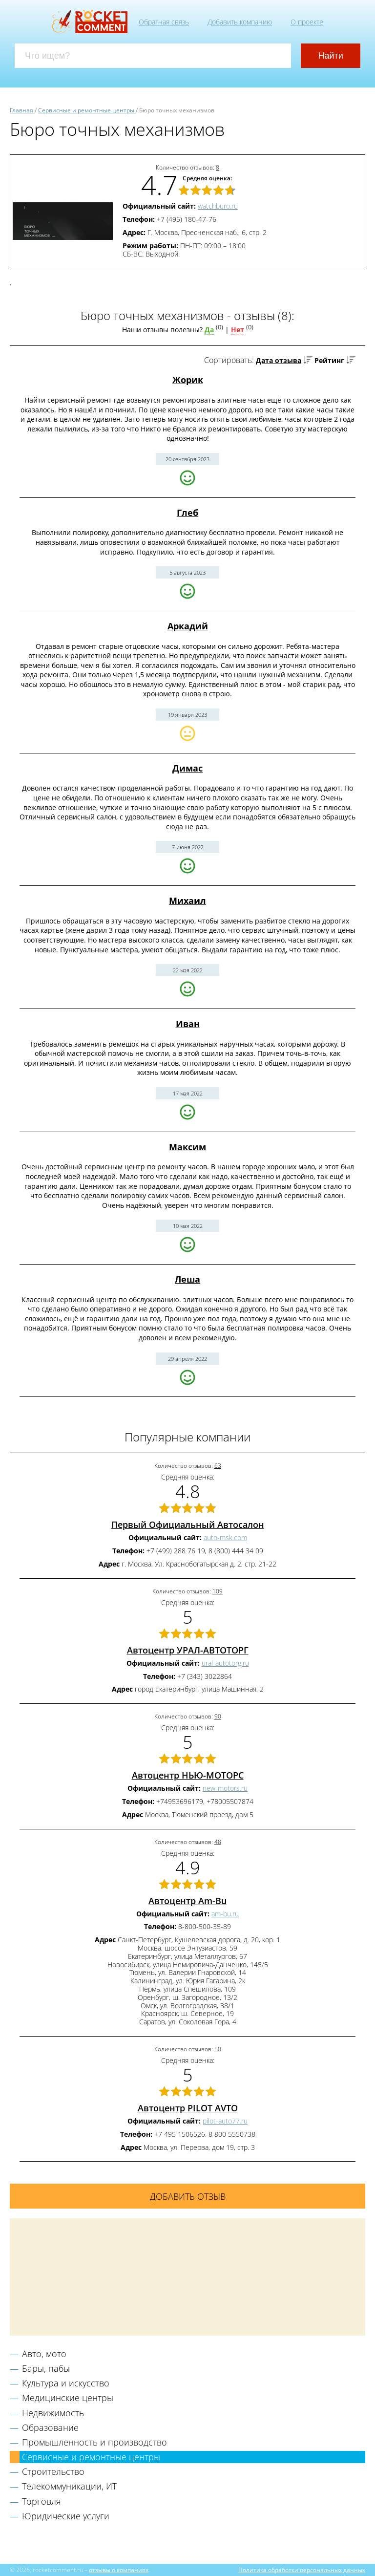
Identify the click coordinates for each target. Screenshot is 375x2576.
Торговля (41, 2501)
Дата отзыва (278, 360)
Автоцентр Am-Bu (187, 1900)
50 (217, 2049)
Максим (187, 1147)
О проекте (307, 21)
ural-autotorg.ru (225, 1663)
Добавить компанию (240, 21)
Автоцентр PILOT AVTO (188, 2108)
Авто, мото (44, 2354)
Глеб (187, 512)
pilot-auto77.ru (225, 2120)
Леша (187, 1279)
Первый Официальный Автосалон (187, 1524)
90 (217, 1716)
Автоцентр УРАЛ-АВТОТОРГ (188, 1650)
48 (217, 1842)
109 (217, 1591)
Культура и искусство (65, 2383)
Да (209, 329)
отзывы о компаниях (118, 2570)
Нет (237, 329)
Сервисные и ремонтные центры (91, 2457)
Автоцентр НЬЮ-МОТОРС (188, 1775)
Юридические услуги (65, 2516)
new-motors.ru (225, 1788)
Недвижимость (53, 2413)
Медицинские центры (67, 2398)
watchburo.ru (218, 206)
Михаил (187, 900)
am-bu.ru (225, 1913)
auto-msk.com (225, 1537)
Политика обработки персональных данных (301, 2570)
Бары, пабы (46, 2368)
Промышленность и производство (94, 2442)
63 (217, 1465)
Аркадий (187, 626)
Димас (187, 768)
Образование (50, 2427)
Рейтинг (329, 360)
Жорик (187, 380)
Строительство (53, 2471)
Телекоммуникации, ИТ (69, 2486)
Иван (188, 1024)
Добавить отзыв (188, 2196)
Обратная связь (164, 21)
